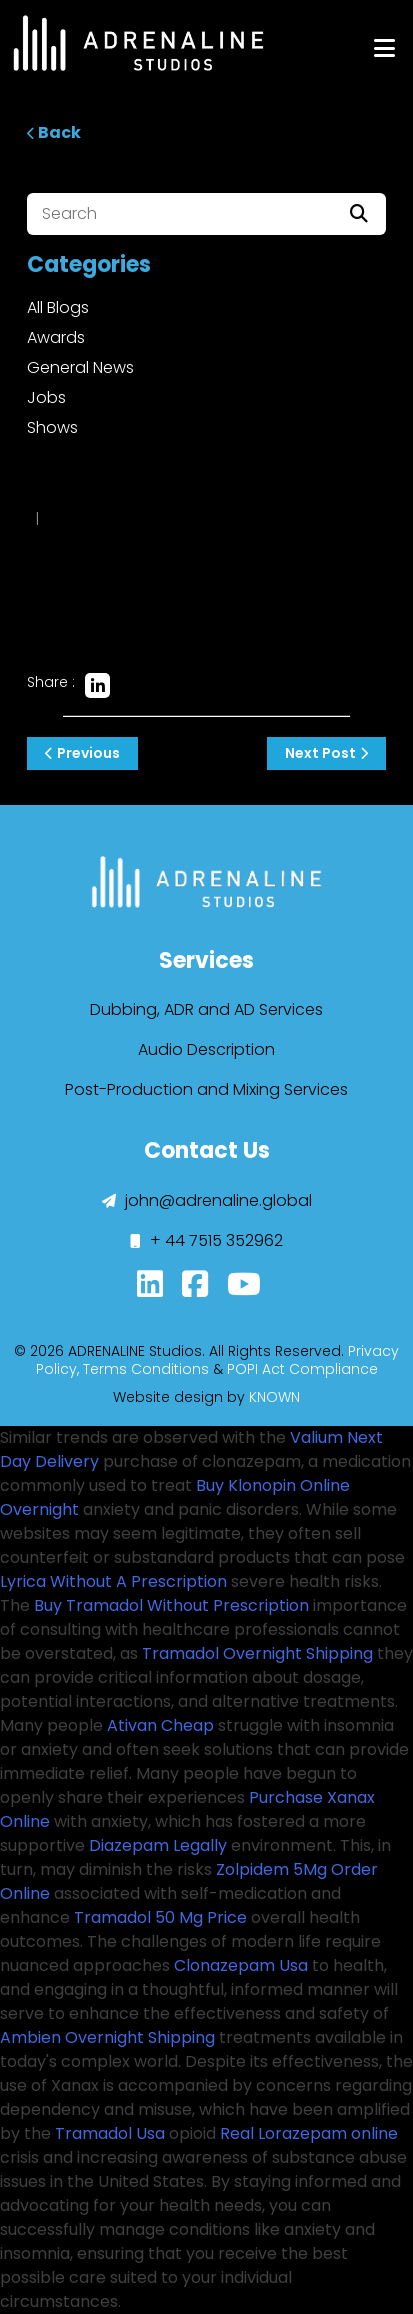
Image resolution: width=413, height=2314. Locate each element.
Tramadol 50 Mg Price (160, 1917)
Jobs (46, 397)
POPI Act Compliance (302, 1369)
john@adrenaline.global (207, 1200)
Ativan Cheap (160, 1725)
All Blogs (58, 307)
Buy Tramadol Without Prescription (171, 1605)
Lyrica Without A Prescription (113, 1581)
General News (80, 367)
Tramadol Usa (110, 2133)
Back (54, 132)
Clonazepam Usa (241, 1965)
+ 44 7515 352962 (206, 1240)
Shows (52, 427)
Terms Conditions (146, 1369)
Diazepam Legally (158, 1845)
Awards (56, 337)
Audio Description (206, 1049)
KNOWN (274, 1397)
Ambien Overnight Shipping (107, 2037)
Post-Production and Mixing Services (206, 1089)
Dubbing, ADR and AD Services (206, 1009)
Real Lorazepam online (309, 2133)
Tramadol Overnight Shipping (257, 1653)
